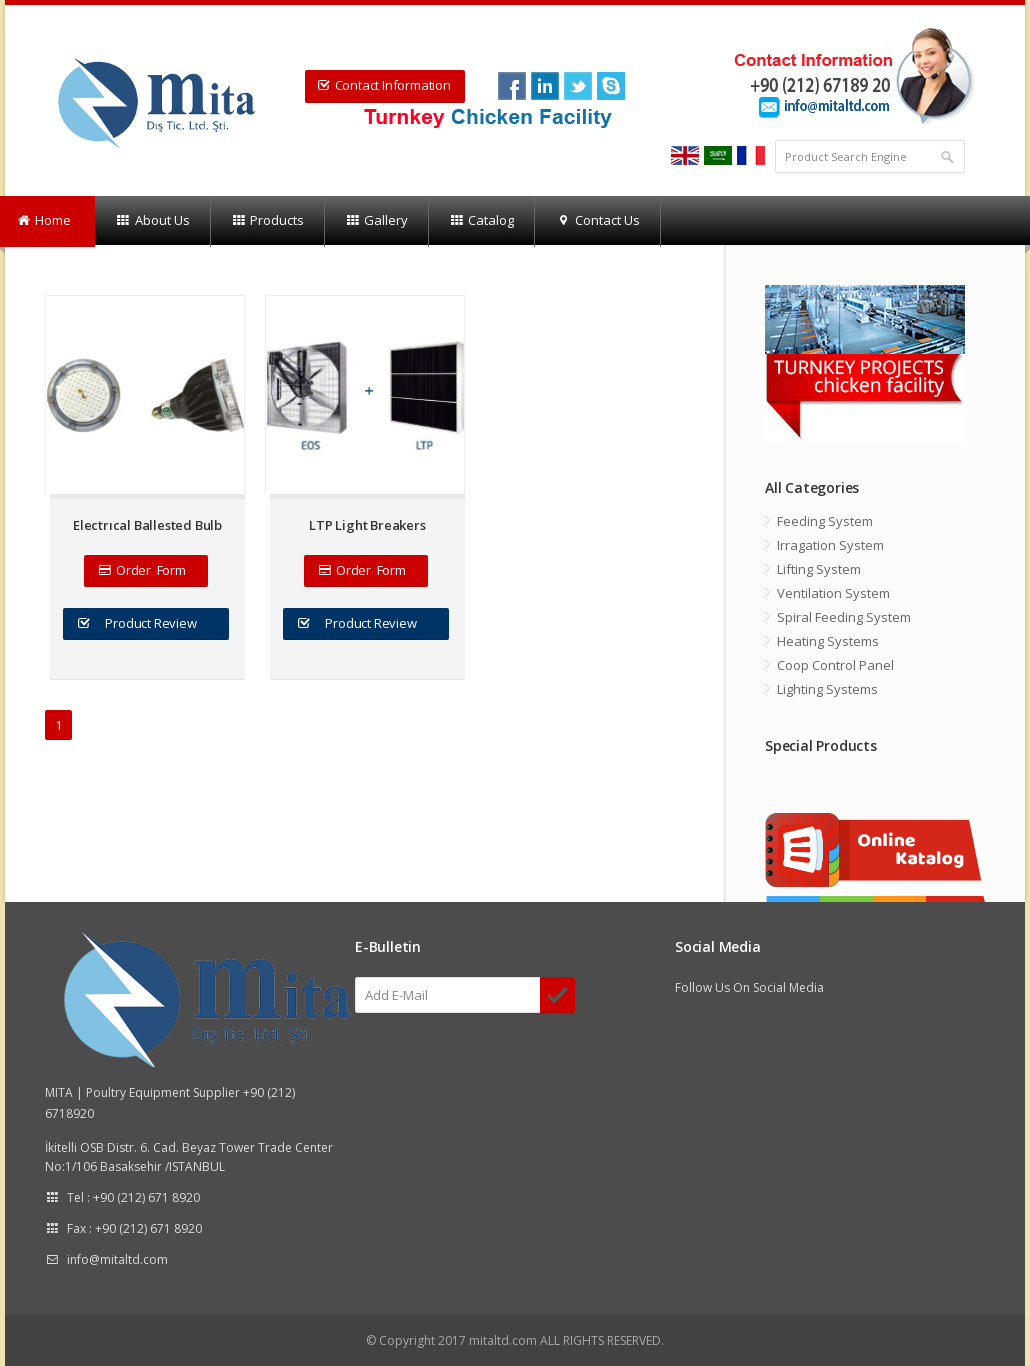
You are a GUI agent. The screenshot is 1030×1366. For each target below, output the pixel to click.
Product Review (146, 623)
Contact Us (597, 221)
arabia (718, 156)
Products (267, 221)
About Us (152, 221)
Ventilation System (833, 593)
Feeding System (825, 521)
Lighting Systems (827, 689)
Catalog (481, 221)
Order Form (145, 570)
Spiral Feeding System (844, 617)
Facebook (512, 86)
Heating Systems (828, 641)
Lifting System (819, 569)
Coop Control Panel (835, 665)
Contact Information (384, 85)
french (751, 156)
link (545, 86)
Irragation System (830, 545)
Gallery (376, 221)
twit (578, 86)
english (685, 156)
